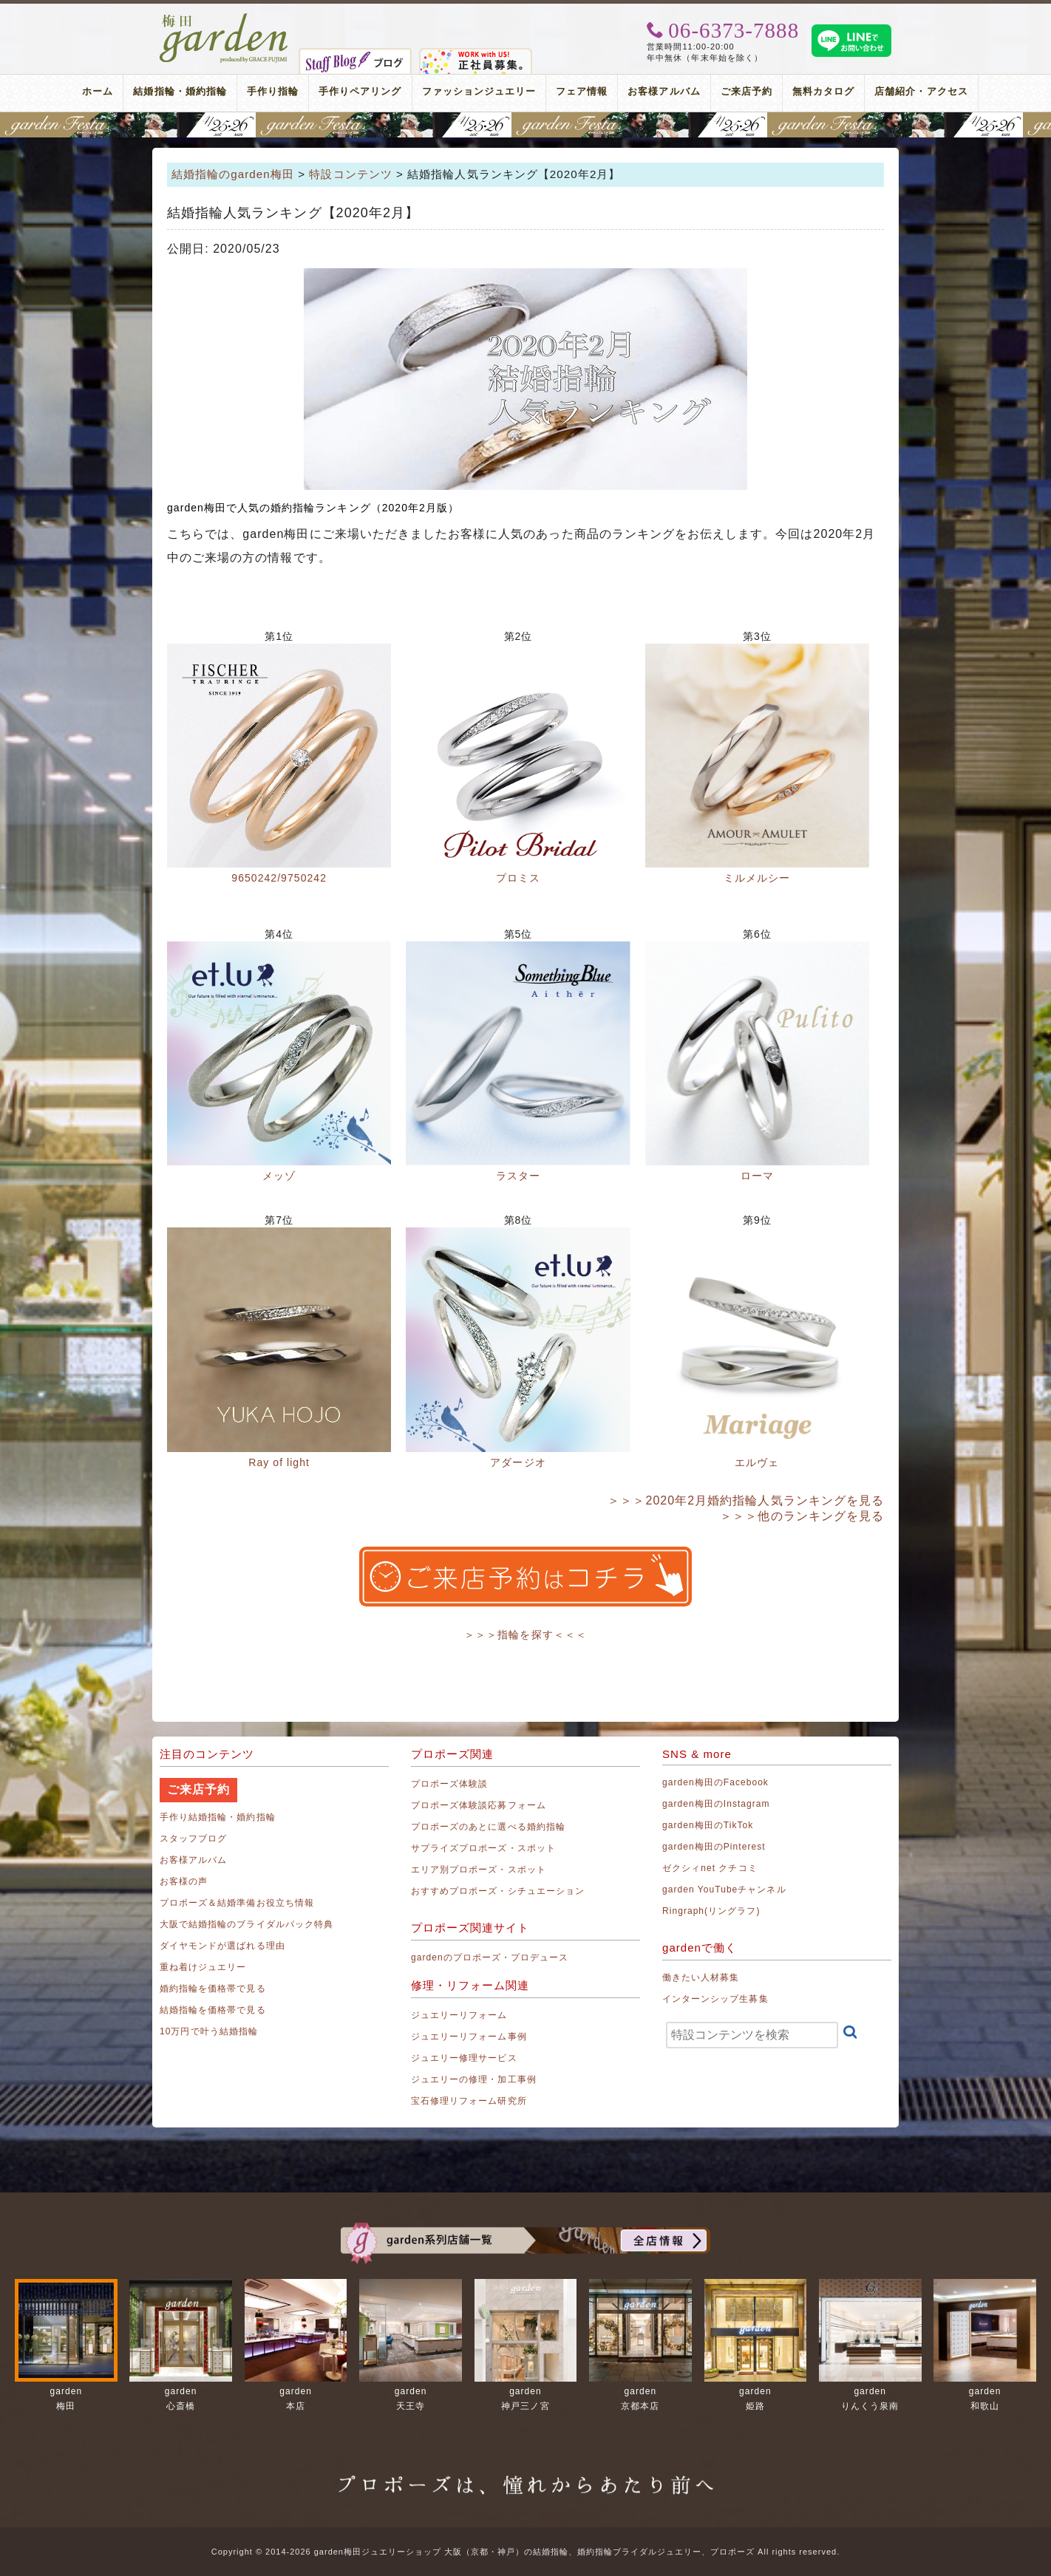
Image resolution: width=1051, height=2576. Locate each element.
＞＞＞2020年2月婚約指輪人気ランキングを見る (746, 1500)
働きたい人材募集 (700, 1977)
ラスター (518, 1176)
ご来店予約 (746, 91)
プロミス (518, 878)
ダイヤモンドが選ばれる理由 (222, 1945)
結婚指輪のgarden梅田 (232, 174)
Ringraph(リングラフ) (711, 1911)
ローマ (757, 1176)
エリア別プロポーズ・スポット (478, 1869)
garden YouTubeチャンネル (724, 1889)
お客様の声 (184, 1881)
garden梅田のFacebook (715, 1782)
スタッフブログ (193, 1838)
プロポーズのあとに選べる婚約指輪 (488, 1827)
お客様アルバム (663, 91)
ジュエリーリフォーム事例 (469, 2036)
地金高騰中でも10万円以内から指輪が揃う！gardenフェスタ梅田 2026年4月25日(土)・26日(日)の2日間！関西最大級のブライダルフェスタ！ (525, 124)
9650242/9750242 (279, 878)
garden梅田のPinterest (714, 1846)
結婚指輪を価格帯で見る (213, 2010)
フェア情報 (582, 91)
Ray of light (279, 1462)
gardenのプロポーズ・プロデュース (489, 1957)
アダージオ (517, 1462)
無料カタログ (823, 91)
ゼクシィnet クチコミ (710, 1868)
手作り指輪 (273, 91)
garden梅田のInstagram (716, 1804)
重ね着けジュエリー (203, 1967)
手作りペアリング (360, 91)
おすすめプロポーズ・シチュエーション (498, 1891)
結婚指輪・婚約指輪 (179, 91)
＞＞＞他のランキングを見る (802, 1516)
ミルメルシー (757, 878)
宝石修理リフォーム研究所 (469, 2101)
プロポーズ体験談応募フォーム (478, 1805)
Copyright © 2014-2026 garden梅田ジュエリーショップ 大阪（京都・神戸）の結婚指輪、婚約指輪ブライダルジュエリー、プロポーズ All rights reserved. (525, 2551)
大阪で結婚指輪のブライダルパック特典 (246, 1924)
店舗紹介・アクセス (920, 91)
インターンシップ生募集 (715, 1999)
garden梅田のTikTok (707, 1825)
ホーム (97, 91)
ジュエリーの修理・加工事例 (474, 2079)
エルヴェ (757, 1462)
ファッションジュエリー (479, 91)
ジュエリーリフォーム (459, 2015)
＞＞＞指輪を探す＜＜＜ (525, 1634)
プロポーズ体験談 (449, 1784)
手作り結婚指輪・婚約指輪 (218, 1817)
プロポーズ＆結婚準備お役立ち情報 (237, 1903)
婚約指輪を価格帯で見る (213, 1988)
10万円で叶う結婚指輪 (209, 2031)
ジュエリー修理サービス (464, 2058)
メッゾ (279, 1176)
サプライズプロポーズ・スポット (483, 1848)
